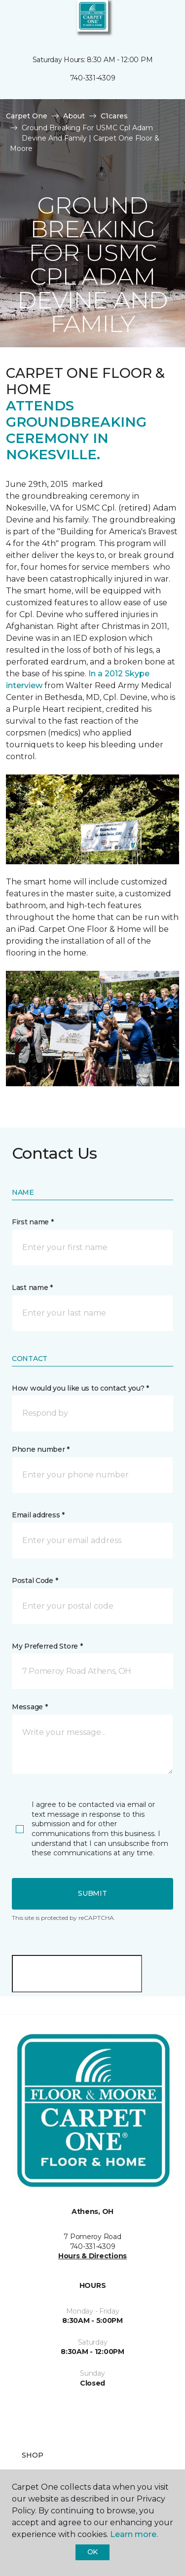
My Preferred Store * (47, 1646)
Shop (32, 2455)
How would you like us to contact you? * (80, 1388)
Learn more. (134, 2534)
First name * (33, 1221)
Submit (92, 1893)
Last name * (32, 1287)
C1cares (114, 115)
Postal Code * (35, 1580)
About (74, 115)
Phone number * (41, 1449)
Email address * (38, 1514)
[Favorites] (159, 20)
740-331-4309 (92, 78)
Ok (92, 2551)
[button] (147, 20)
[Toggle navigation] (14, 19)
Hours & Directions (92, 2255)
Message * (29, 1706)
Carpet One (26, 115)
